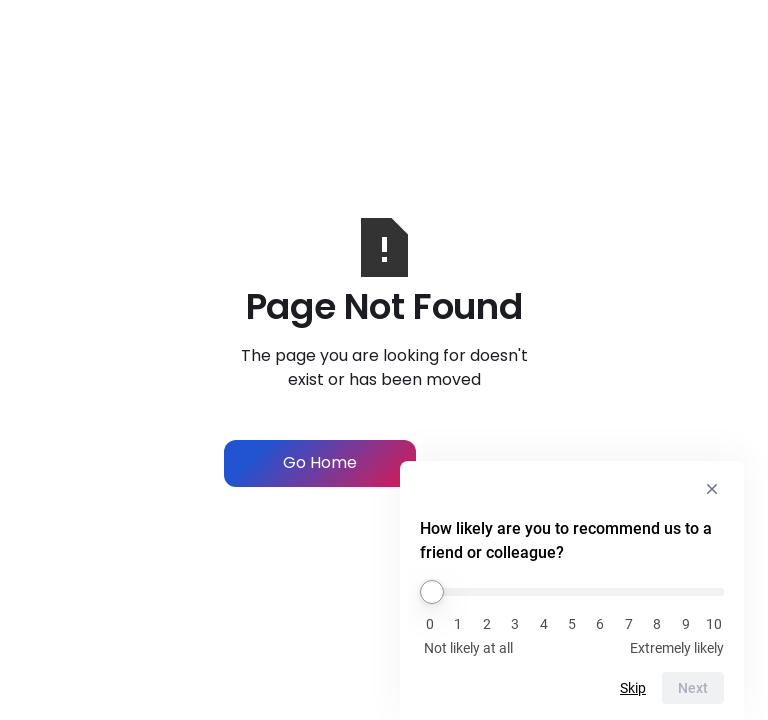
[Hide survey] (712, 489)
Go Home (320, 462)
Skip (633, 688)
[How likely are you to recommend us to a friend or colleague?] (572, 592)
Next (693, 688)
